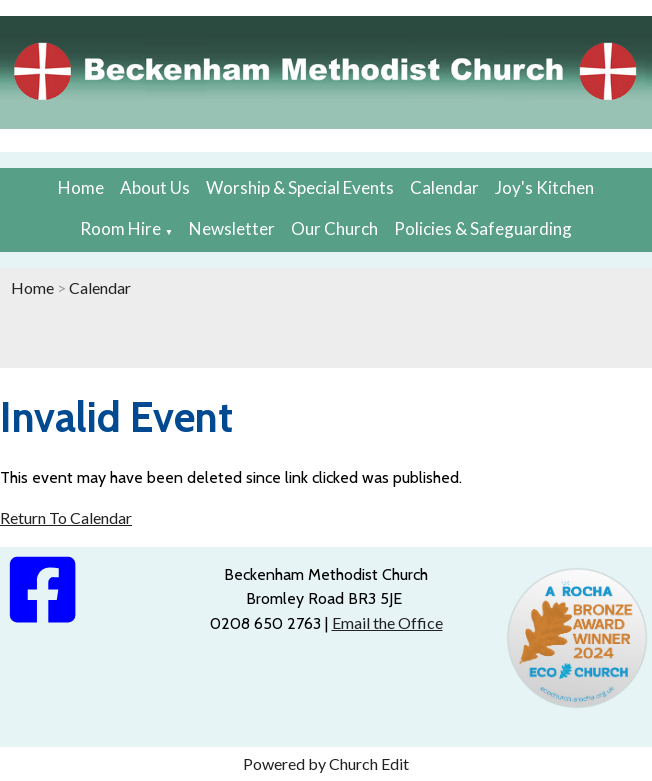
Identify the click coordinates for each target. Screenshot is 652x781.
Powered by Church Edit (326, 763)
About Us (155, 187)
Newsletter (232, 228)
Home (81, 187)
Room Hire (120, 228)
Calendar (444, 187)
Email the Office (387, 622)
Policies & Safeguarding (483, 228)
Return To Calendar (66, 517)
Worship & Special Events (300, 187)
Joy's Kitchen (544, 187)
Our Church (334, 228)
